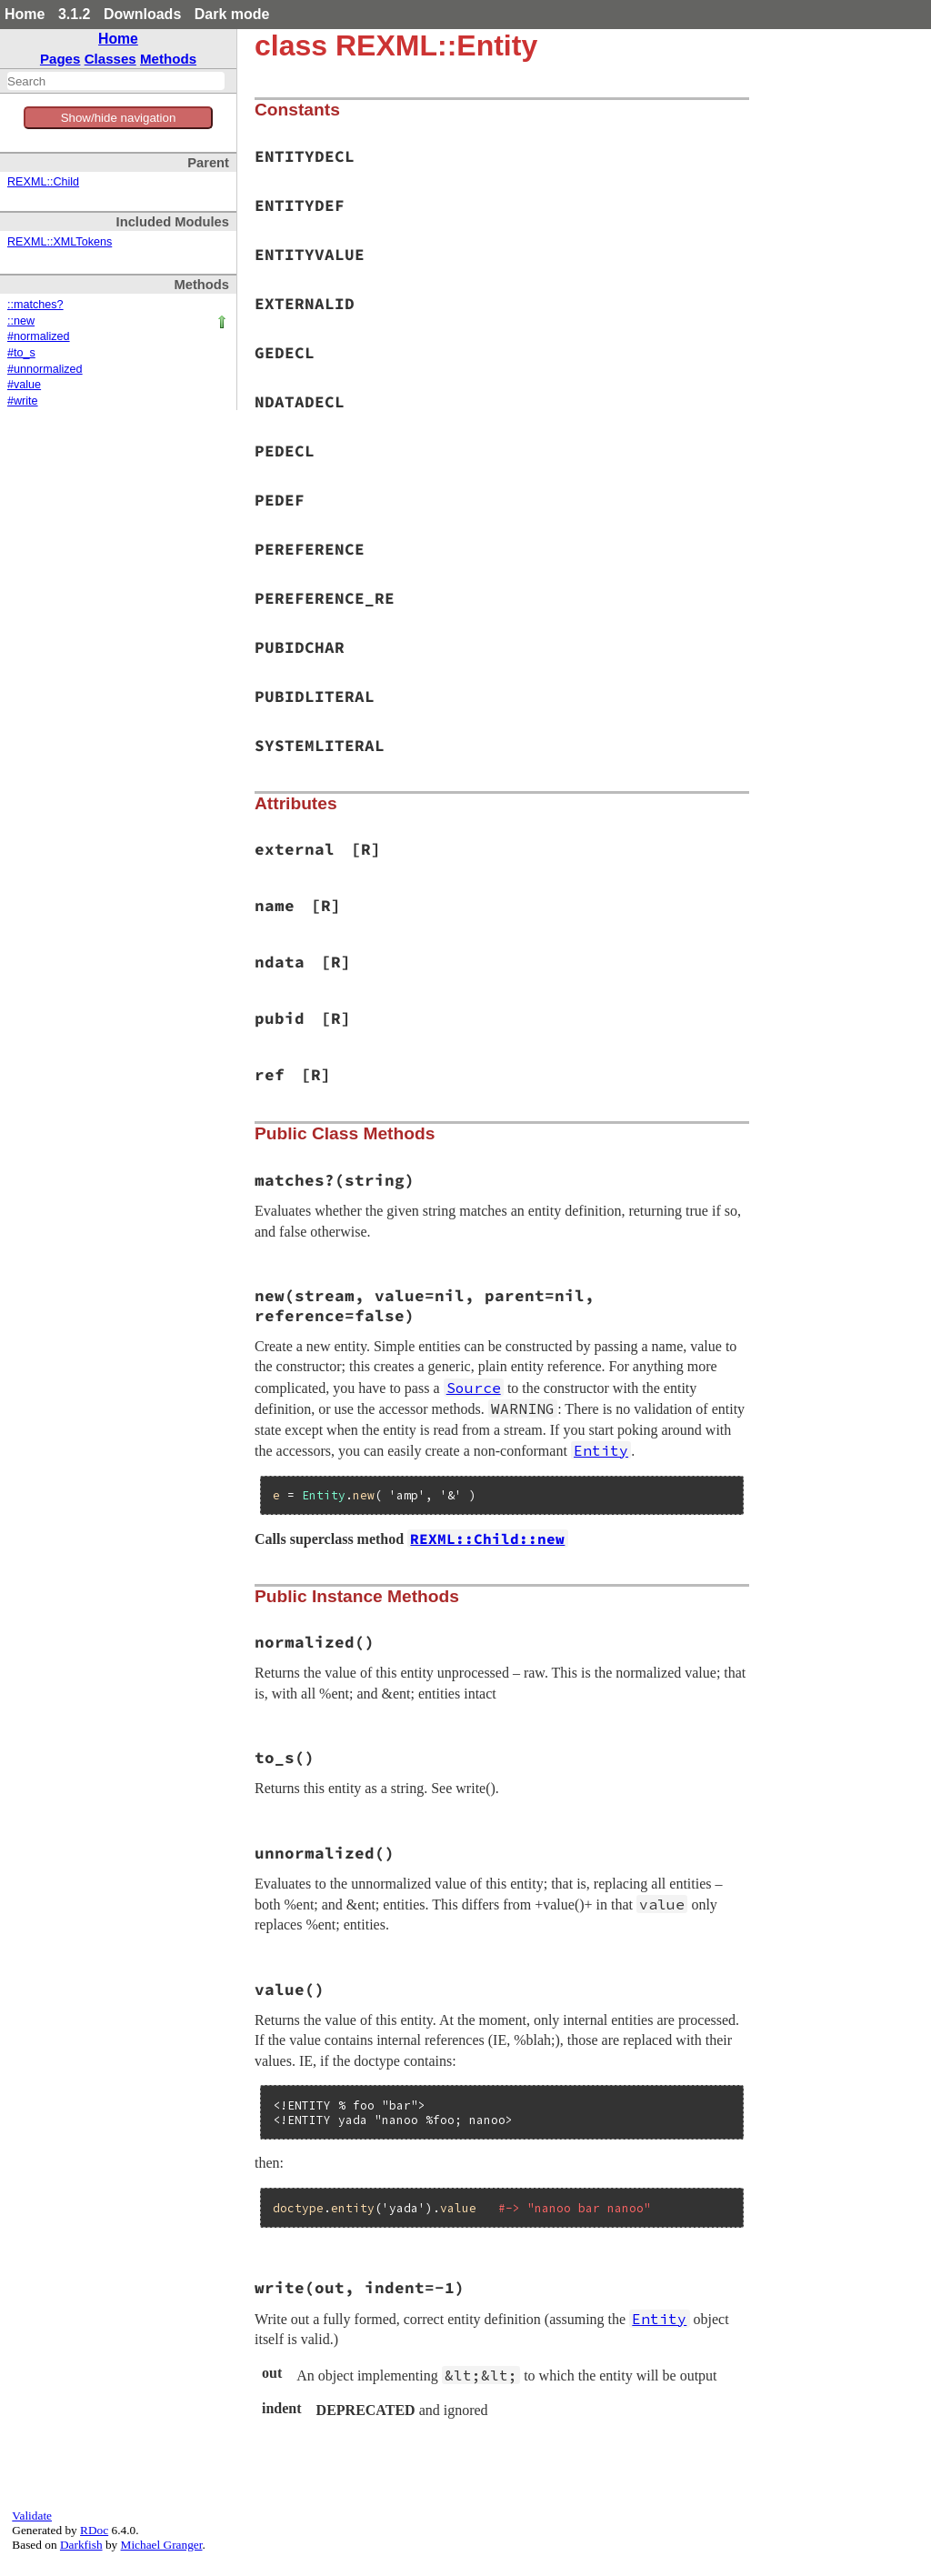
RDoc (94, 2530)
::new (21, 321)
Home (25, 14)
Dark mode (232, 14)
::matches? (35, 304)
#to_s (21, 352)
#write (22, 401)
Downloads (142, 14)
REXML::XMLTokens (59, 242)
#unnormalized (45, 369)
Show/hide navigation (118, 118)
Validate (32, 2515)
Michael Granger (162, 2544)
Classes (110, 58)
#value (24, 384)
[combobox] (116, 81)
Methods (168, 58)
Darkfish (81, 2544)
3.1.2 (74, 14)
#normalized (38, 336)
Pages (60, 58)
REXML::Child (43, 181)
